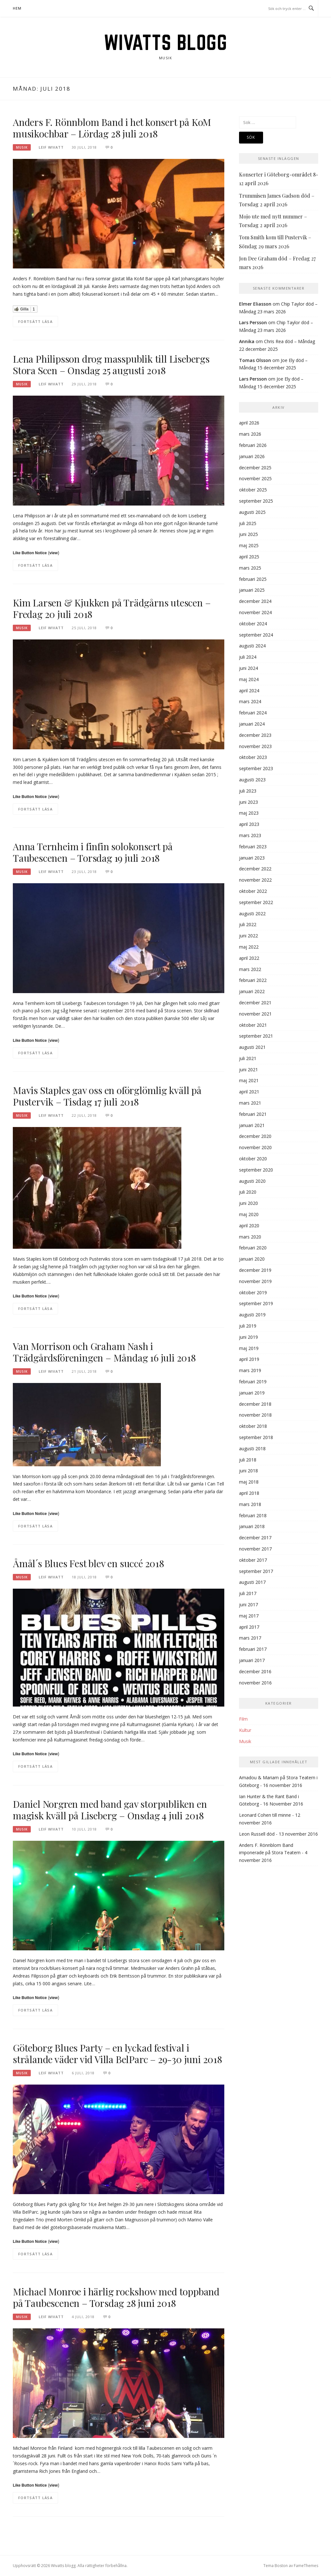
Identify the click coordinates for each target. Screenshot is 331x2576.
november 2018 (255, 1415)
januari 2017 (252, 1660)
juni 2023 (248, 802)
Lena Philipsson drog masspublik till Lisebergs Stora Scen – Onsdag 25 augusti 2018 (111, 364)
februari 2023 (253, 847)
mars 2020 (250, 1237)
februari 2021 (253, 1114)
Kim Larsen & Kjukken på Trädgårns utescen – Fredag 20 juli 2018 (112, 608)
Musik (22, 147)
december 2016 (255, 1671)
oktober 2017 (253, 1560)
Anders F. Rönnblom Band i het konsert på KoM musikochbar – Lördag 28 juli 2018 (112, 128)
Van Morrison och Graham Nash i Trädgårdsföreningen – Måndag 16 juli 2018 (104, 1352)
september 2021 (256, 1036)
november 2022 (255, 880)
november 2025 (255, 478)
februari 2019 (253, 1382)
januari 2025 (252, 590)
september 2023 (256, 768)
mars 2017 (250, 1638)
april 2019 (249, 1359)
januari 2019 (252, 1393)
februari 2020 (253, 1248)
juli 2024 (247, 657)
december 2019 (255, 1270)
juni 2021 (248, 1069)
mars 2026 (250, 434)
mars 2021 (250, 1103)
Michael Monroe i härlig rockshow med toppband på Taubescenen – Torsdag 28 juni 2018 (116, 2297)
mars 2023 (250, 835)
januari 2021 (252, 1125)
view (53, 553)
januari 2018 (252, 1526)
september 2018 (256, 1437)
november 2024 (255, 612)
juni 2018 (248, 1471)
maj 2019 (249, 1348)
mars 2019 (250, 1370)
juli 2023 (247, 791)
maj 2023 (249, 813)
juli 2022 (247, 924)
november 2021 (255, 1014)
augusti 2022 (252, 913)
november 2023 (255, 746)
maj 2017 (249, 1616)
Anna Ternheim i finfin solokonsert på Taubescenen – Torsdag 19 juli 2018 (93, 852)
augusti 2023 (252, 780)
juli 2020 (247, 1192)
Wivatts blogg (166, 42)
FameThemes (306, 2565)
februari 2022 (253, 980)
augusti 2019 (252, 1315)
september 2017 (256, 1571)
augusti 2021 (252, 1047)
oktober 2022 (253, 891)
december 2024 (255, 601)
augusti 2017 (252, 1582)
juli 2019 (247, 1326)
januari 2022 (252, 991)
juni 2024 (248, 668)
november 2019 (255, 1281)
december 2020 (255, 1136)
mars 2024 (250, 701)
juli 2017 (247, 1593)
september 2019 (256, 1303)
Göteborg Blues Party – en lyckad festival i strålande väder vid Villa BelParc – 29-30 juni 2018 (117, 2053)
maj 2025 (249, 545)
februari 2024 (253, 713)
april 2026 (249, 423)
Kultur (245, 1730)
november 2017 (255, 1549)
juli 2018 (247, 1460)
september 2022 (256, 902)
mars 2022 (250, 969)
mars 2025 (250, 568)
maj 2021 (249, 1080)
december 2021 (255, 1003)
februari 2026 (253, 445)
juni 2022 (248, 936)
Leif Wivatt (51, 147)
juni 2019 (248, 1337)
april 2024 (249, 690)
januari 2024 (252, 724)
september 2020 (256, 1170)
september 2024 (256, 635)
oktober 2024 (253, 624)
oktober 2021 (253, 1025)
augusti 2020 (252, 1181)
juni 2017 (248, 1604)
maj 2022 (249, 947)
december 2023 (255, 735)
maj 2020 (249, 1214)
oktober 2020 (253, 1159)
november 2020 (255, 1147)
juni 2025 (248, 534)
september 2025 (256, 501)
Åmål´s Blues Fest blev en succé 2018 (88, 1563)
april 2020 (249, 1225)
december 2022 (255, 869)
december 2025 (255, 468)
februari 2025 (253, 579)
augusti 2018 (252, 1448)
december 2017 (255, 1538)
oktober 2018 (253, 1426)
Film (243, 1719)
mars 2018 (250, 1504)
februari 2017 (253, 1649)
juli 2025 (247, 523)
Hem (17, 8)
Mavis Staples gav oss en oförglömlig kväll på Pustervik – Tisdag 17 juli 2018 (107, 1096)
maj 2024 (249, 679)
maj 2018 (249, 1482)
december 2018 (255, 1404)
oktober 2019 (253, 1292)
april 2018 (249, 1493)
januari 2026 (252, 456)
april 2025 (249, 557)
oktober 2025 (253, 490)
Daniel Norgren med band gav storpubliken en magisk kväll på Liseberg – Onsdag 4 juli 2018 (110, 1810)
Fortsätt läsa (35, 321)
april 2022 (249, 958)
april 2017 (249, 1627)
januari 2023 (252, 858)
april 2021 (249, 1092)
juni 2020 (248, 1203)
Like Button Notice (30, 553)
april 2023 (249, 824)
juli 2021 (247, 1058)
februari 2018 (253, 1515)
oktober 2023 (253, 757)
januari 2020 (252, 1259)
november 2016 (255, 1683)
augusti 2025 (252, 512)
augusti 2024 (252, 646)
